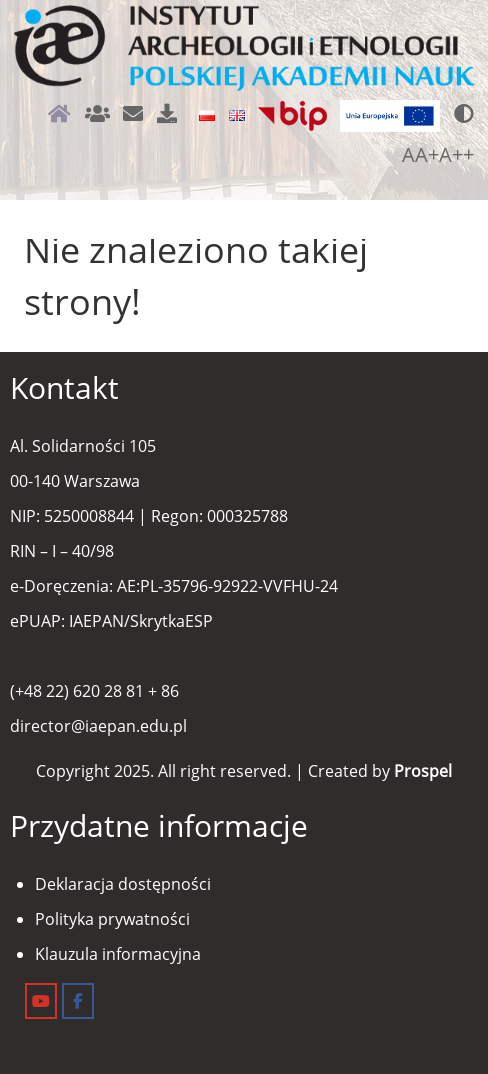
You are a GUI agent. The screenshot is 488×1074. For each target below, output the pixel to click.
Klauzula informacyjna (118, 954)
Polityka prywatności (112, 919)
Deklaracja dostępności (123, 884)
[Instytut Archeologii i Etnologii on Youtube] (41, 1001)
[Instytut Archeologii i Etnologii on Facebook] (78, 1001)
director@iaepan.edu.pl (98, 726)
